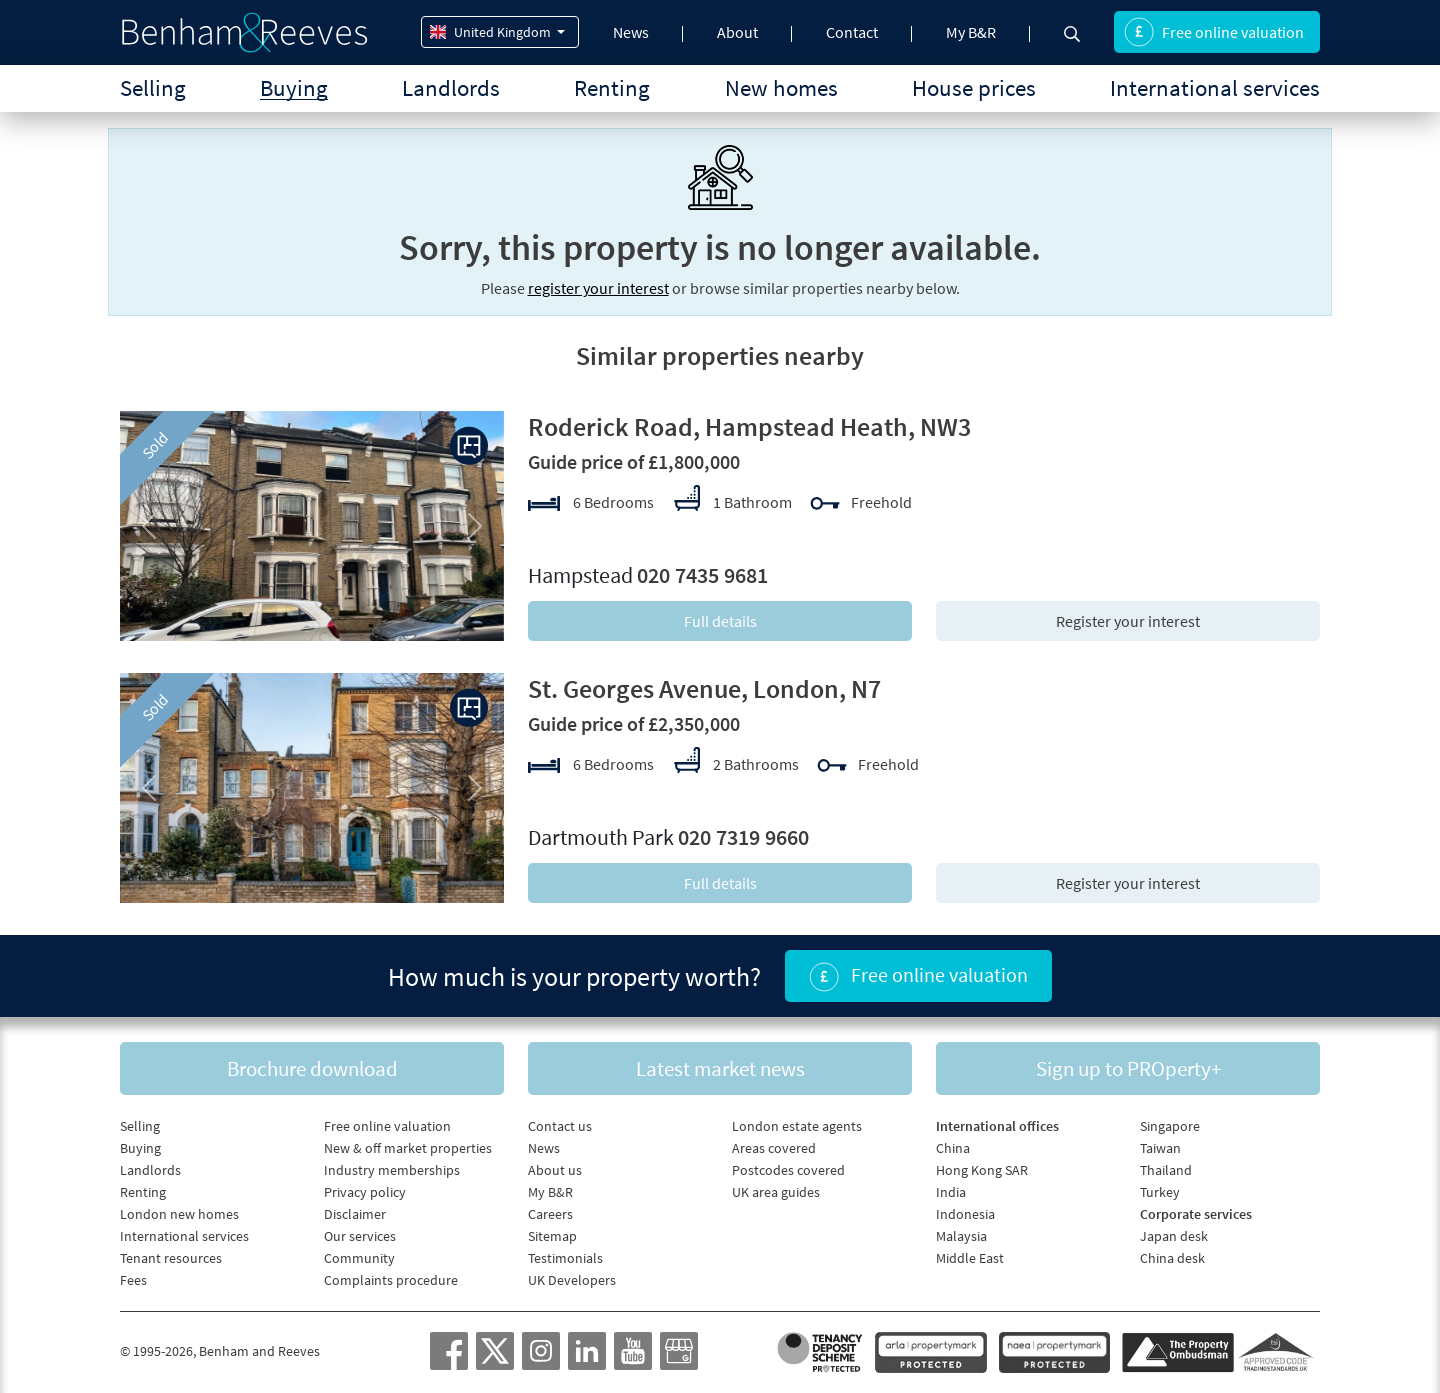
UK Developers (572, 1280)
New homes (781, 87)
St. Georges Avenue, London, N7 (704, 688)
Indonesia (965, 1214)
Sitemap (552, 1236)
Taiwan (1160, 1148)
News (631, 32)
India (951, 1192)
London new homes (179, 1214)
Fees (133, 1280)
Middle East (970, 1258)
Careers (550, 1214)
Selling (153, 87)
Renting (612, 87)
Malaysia (961, 1236)
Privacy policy (365, 1192)
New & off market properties (408, 1148)
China (953, 1148)
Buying (294, 87)
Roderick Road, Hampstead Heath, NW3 (749, 426)
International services (1215, 87)
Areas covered (774, 1148)
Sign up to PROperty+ (1128, 1068)
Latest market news (720, 1068)
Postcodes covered (788, 1170)
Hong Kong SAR (982, 1170)
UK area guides (776, 1192)
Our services (360, 1236)
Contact (852, 32)
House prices (974, 87)
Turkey (1160, 1192)
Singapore (1170, 1126)
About (737, 32)
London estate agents (797, 1126)
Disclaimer (355, 1214)
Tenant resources (171, 1258)
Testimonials (565, 1258)
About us (555, 1170)
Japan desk (1174, 1236)
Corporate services (1196, 1214)
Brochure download (312, 1068)
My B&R (971, 32)
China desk (1172, 1258)
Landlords (451, 87)
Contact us (560, 1126)
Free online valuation (1214, 32)
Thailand (1166, 1170)
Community (359, 1258)
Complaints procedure (391, 1280)
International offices (997, 1126)
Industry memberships (392, 1170)
